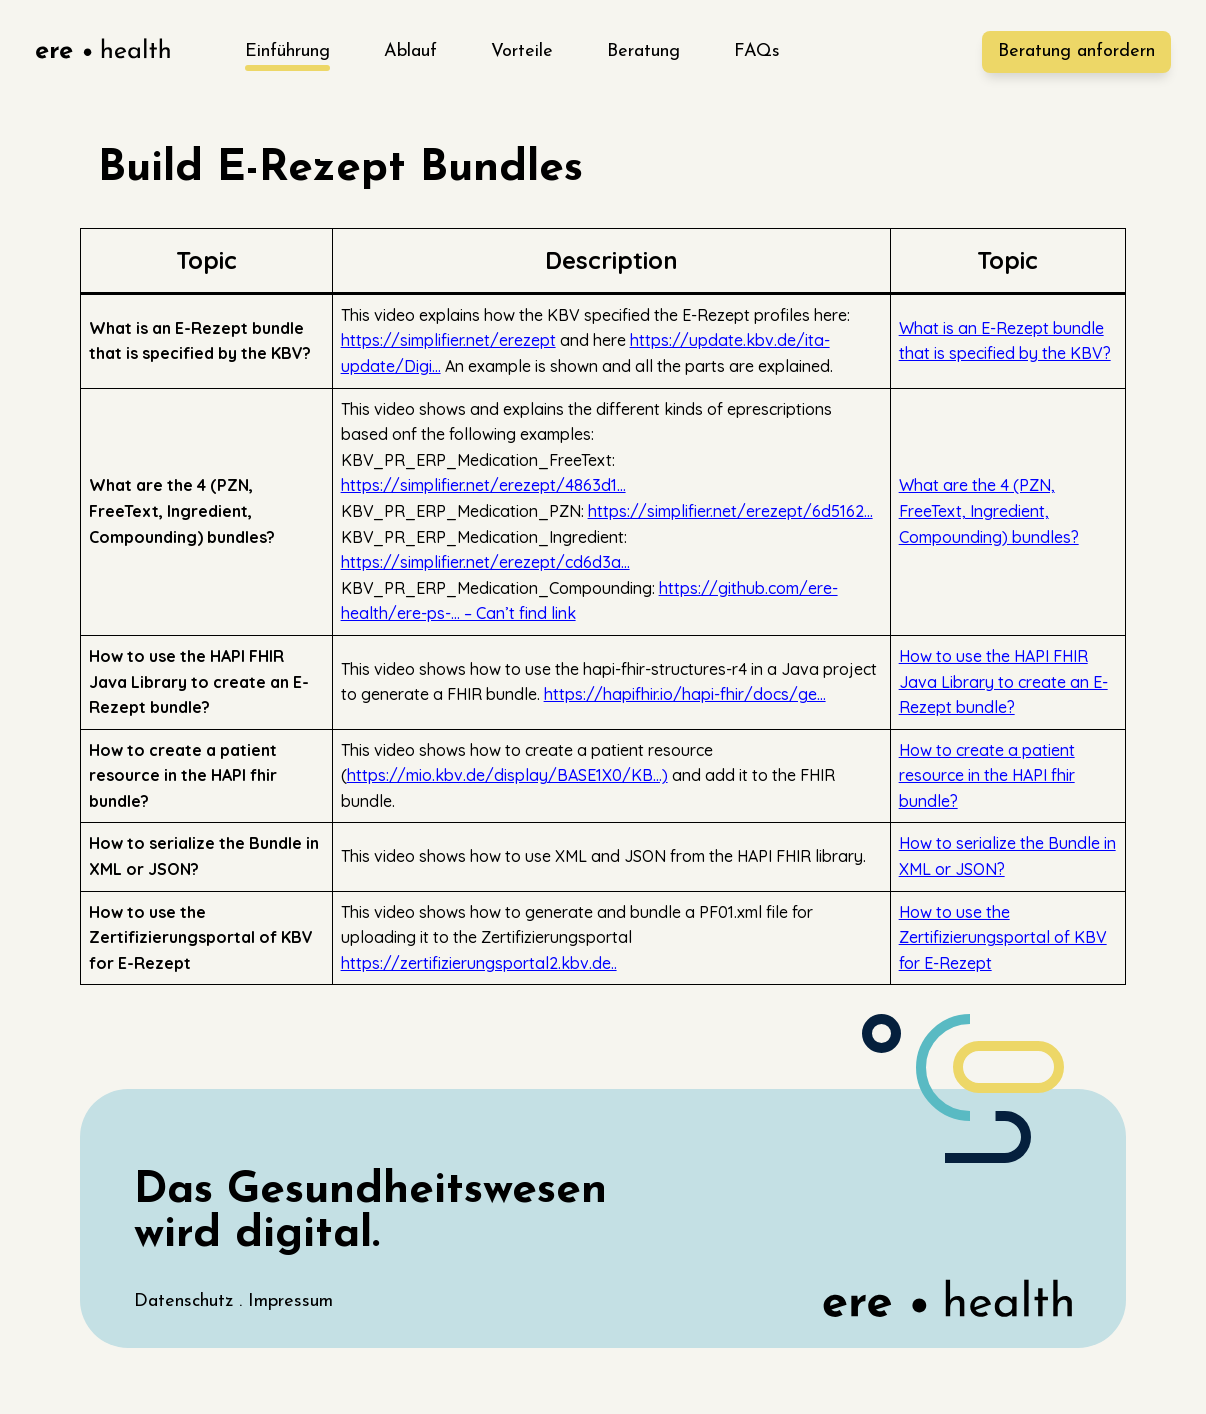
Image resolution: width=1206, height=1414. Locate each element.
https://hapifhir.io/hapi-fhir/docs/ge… (685, 694)
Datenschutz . (191, 1301)
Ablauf (410, 51)
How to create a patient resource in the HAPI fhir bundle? (987, 775)
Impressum (290, 1301)
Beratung (643, 51)
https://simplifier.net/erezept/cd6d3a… (485, 562)
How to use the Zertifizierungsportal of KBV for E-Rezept (1003, 937)
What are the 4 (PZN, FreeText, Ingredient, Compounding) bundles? (989, 510)
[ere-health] (102, 52)
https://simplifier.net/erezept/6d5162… (730, 511)
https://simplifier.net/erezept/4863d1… (483, 485)
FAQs (757, 51)
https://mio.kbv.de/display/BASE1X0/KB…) (507, 775)
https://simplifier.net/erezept (448, 340)
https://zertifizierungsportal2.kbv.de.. (479, 963)
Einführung (287, 51)
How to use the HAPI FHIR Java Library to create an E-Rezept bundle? (1003, 681)
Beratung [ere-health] (1076, 51)
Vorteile (522, 51)
